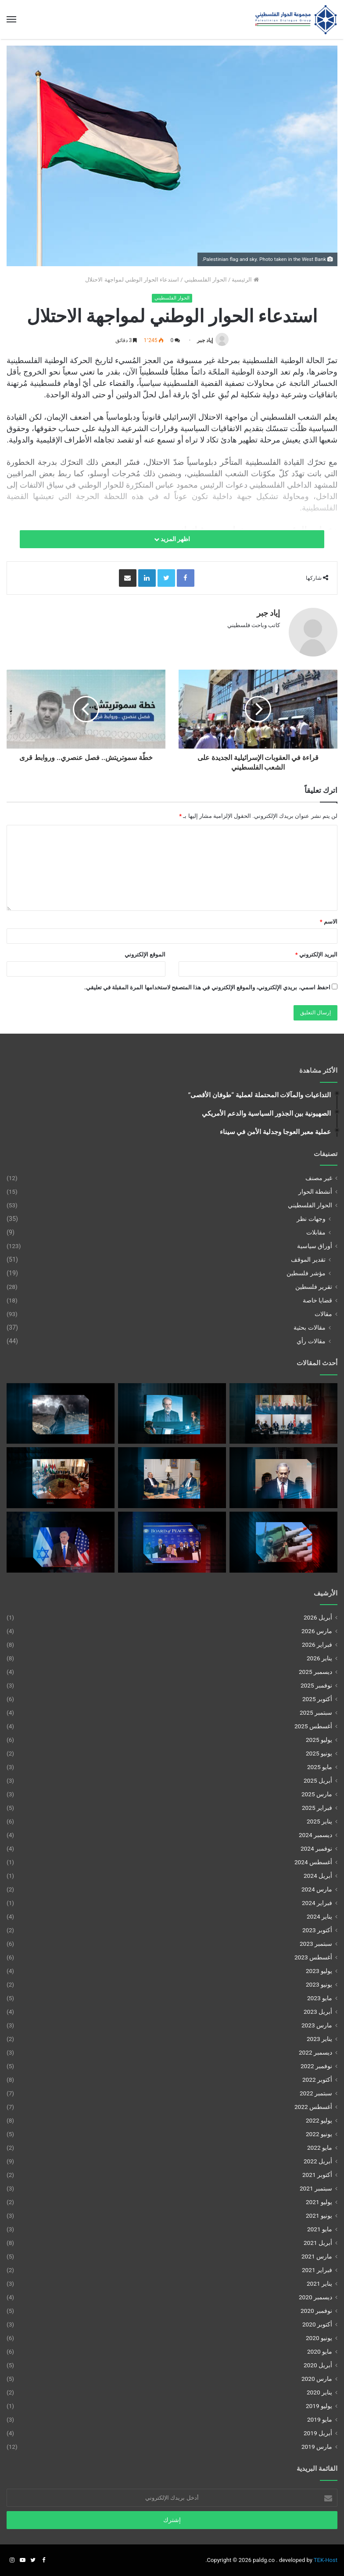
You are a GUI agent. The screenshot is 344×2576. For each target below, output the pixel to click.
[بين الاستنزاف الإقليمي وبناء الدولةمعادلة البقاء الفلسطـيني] (172, 1477)
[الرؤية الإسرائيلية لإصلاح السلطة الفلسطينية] (283, 1477)
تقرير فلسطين (313, 1286)
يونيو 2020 (319, 2337)
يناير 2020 (319, 2392)
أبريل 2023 (318, 2011)
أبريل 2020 (318, 2365)
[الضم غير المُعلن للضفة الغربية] (61, 1542)
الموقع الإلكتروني (145, 954)
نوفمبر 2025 (316, 1685)
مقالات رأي (311, 1341)
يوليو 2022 (319, 2120)
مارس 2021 (316, 2256)
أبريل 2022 (318, 2161)
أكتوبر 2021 (317, 2174)
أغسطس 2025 (313, 1726)
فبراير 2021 (317, 2269)
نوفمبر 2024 (316, 1848)
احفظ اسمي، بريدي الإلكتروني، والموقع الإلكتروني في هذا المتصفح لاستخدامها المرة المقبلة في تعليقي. (207, 987)
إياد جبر (205, 340)
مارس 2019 (316, 2446)
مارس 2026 (316, 1630)
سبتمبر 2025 (316, 1712)
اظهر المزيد (172, 538)
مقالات (323, 1313)
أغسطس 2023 (313, 1957)
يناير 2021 (319, 2283)
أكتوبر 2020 (317, 2324)
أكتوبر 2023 (317, 1930)
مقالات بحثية (310, 1327)
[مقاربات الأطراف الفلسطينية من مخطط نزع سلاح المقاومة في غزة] (61, 1477)
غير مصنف (318, 1177)
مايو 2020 (319, 2351)
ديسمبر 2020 (315, 2297)
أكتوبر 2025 (317, 1698)
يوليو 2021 (319, 2201)
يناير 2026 (319, 1658)
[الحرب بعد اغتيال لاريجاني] (172, 1413)
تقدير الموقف (308, 1259)
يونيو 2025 (319, 1753)
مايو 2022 (319, 2147)
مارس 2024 (316, 1889)
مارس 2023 (316, 2025)
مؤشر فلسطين (306, 1273)
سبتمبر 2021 (316, 2188)
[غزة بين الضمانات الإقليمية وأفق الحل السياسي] (172, 1542)
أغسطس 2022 (313, 2106)
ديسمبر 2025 (315, 1671)
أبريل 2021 (318, 2242)
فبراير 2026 (317, 1644)
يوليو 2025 (319, 1739)
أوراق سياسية (314, 1245)
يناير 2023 (319, 2038)
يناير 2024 (319, 1916)
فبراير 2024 (317, 1902)
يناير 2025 (319, 1821)
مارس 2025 (316, 1794)
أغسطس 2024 (313, 1862)
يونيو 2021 (319, 2215)
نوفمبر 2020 (316, 2310)
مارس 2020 (316, 2378)
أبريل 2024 (318, 1875)
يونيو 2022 (319, 2133)
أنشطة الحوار (315, 1191)
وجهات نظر (311, 1218)
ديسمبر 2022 (315, 2052)
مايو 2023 (319, 1998)
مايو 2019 (319, 2419)
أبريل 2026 (318, 1617)
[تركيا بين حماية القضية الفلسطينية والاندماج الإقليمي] (283, 1413)
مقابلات (316, 1232)
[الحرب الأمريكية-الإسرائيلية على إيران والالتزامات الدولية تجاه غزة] (61, 1413)
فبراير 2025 (317, 1807)
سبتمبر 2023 (316, 1943)
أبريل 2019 (318, 2433)
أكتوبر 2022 (317, 2079)
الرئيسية (245, 279)
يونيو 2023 (319, 1984)
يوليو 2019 (319, 2405)
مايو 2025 (319, 1766)
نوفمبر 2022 (316, 2065)
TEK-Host (325, 2560)
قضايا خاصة (317, 1300)
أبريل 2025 (318, 1780)
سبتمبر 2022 (316, 2093)
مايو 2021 (319, 2229)
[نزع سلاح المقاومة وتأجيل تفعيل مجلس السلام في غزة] (283, 1542)
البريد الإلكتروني (316, 954)
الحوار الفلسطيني (205, 279)
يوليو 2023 (319, 1970)
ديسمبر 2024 (315, 1834)
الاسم (328, 921)
